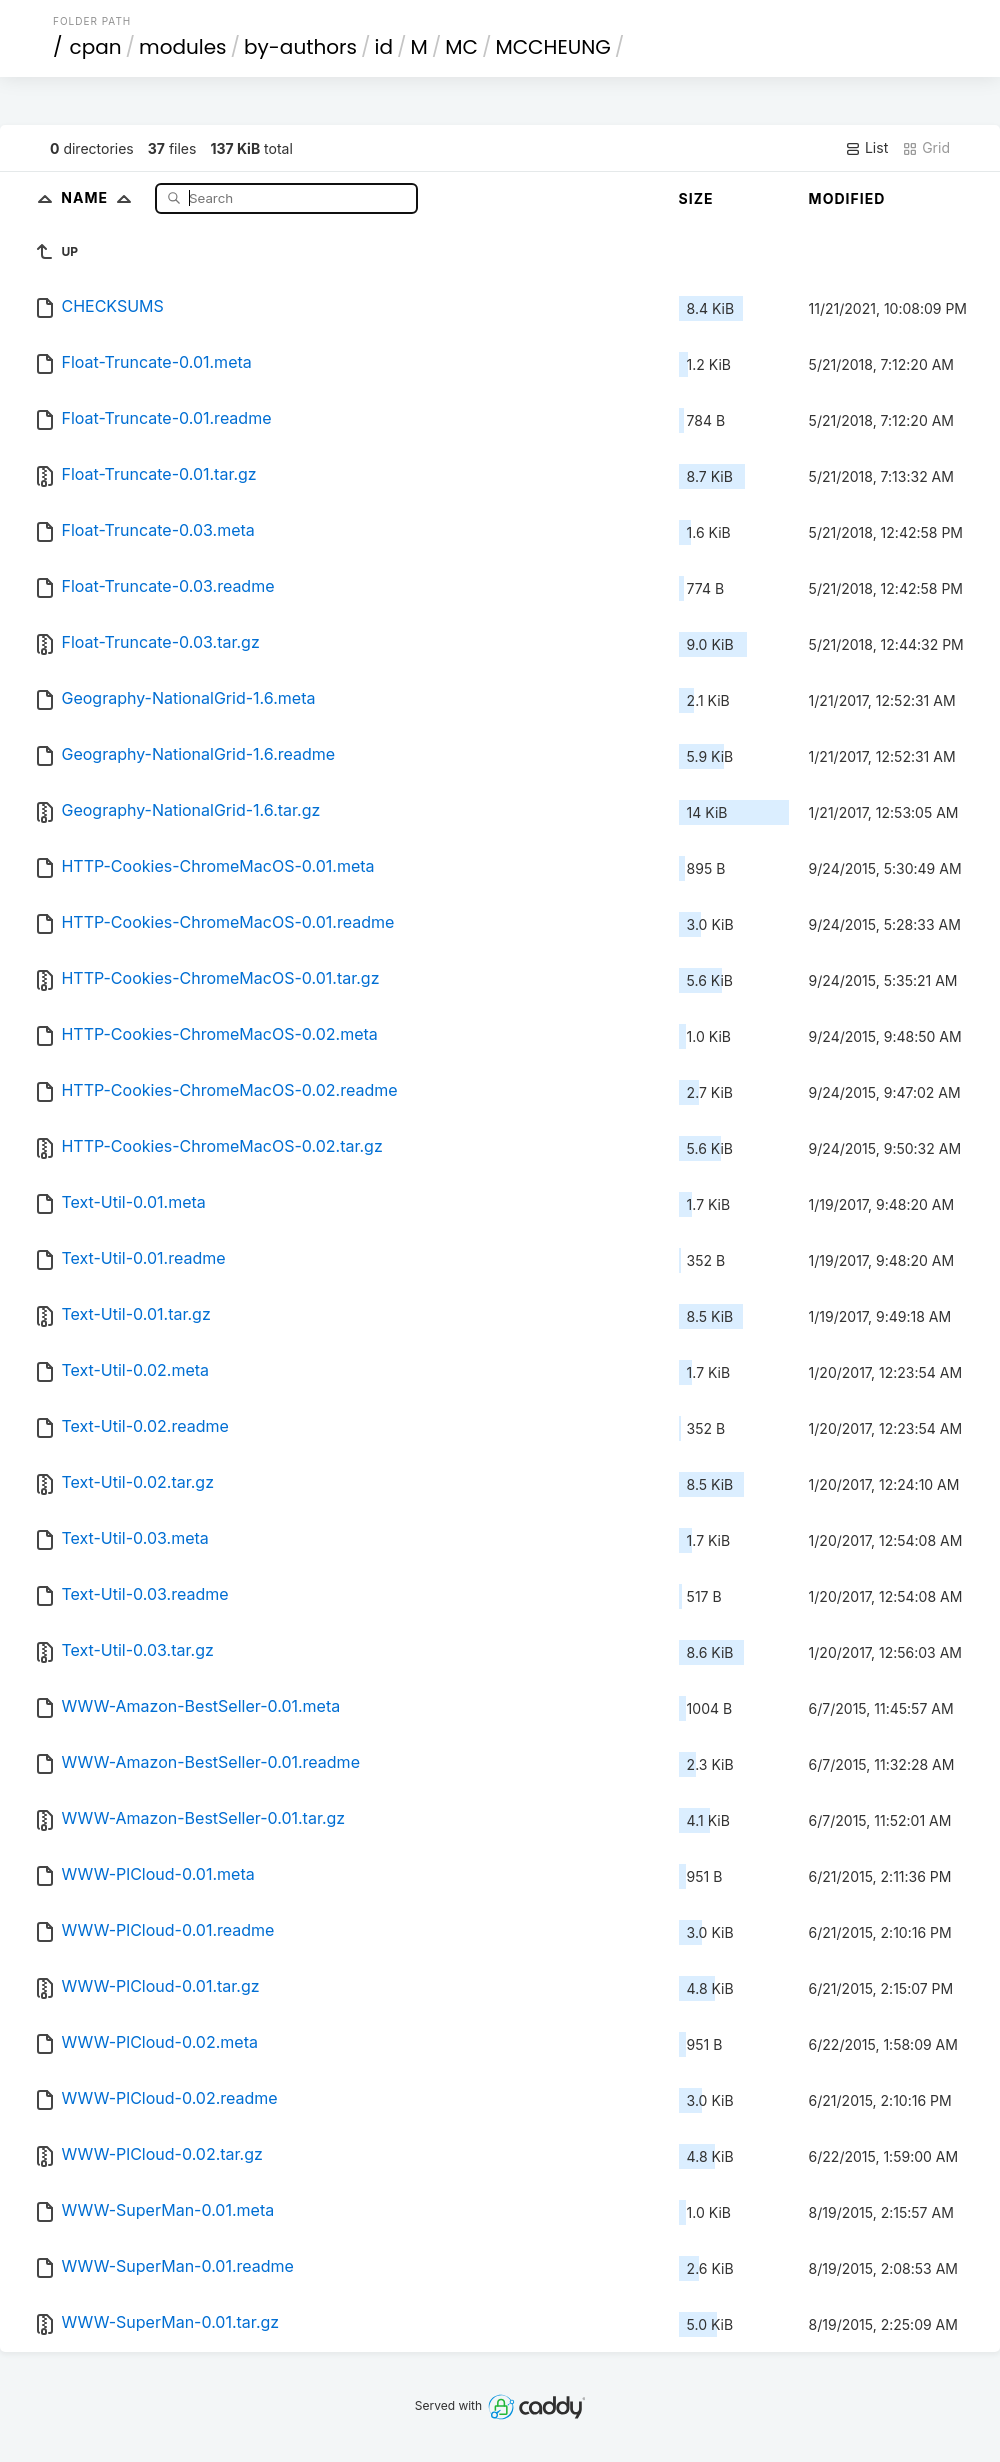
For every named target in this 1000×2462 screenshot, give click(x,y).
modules (182, 47)
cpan (96, 47)
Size (696, 198)
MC (461, 47)
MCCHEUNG (552, 47)
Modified (847, 198)
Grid (926, 148)
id (384, 47)
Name (100, 197)
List (866, 148)
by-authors (300, 47)
